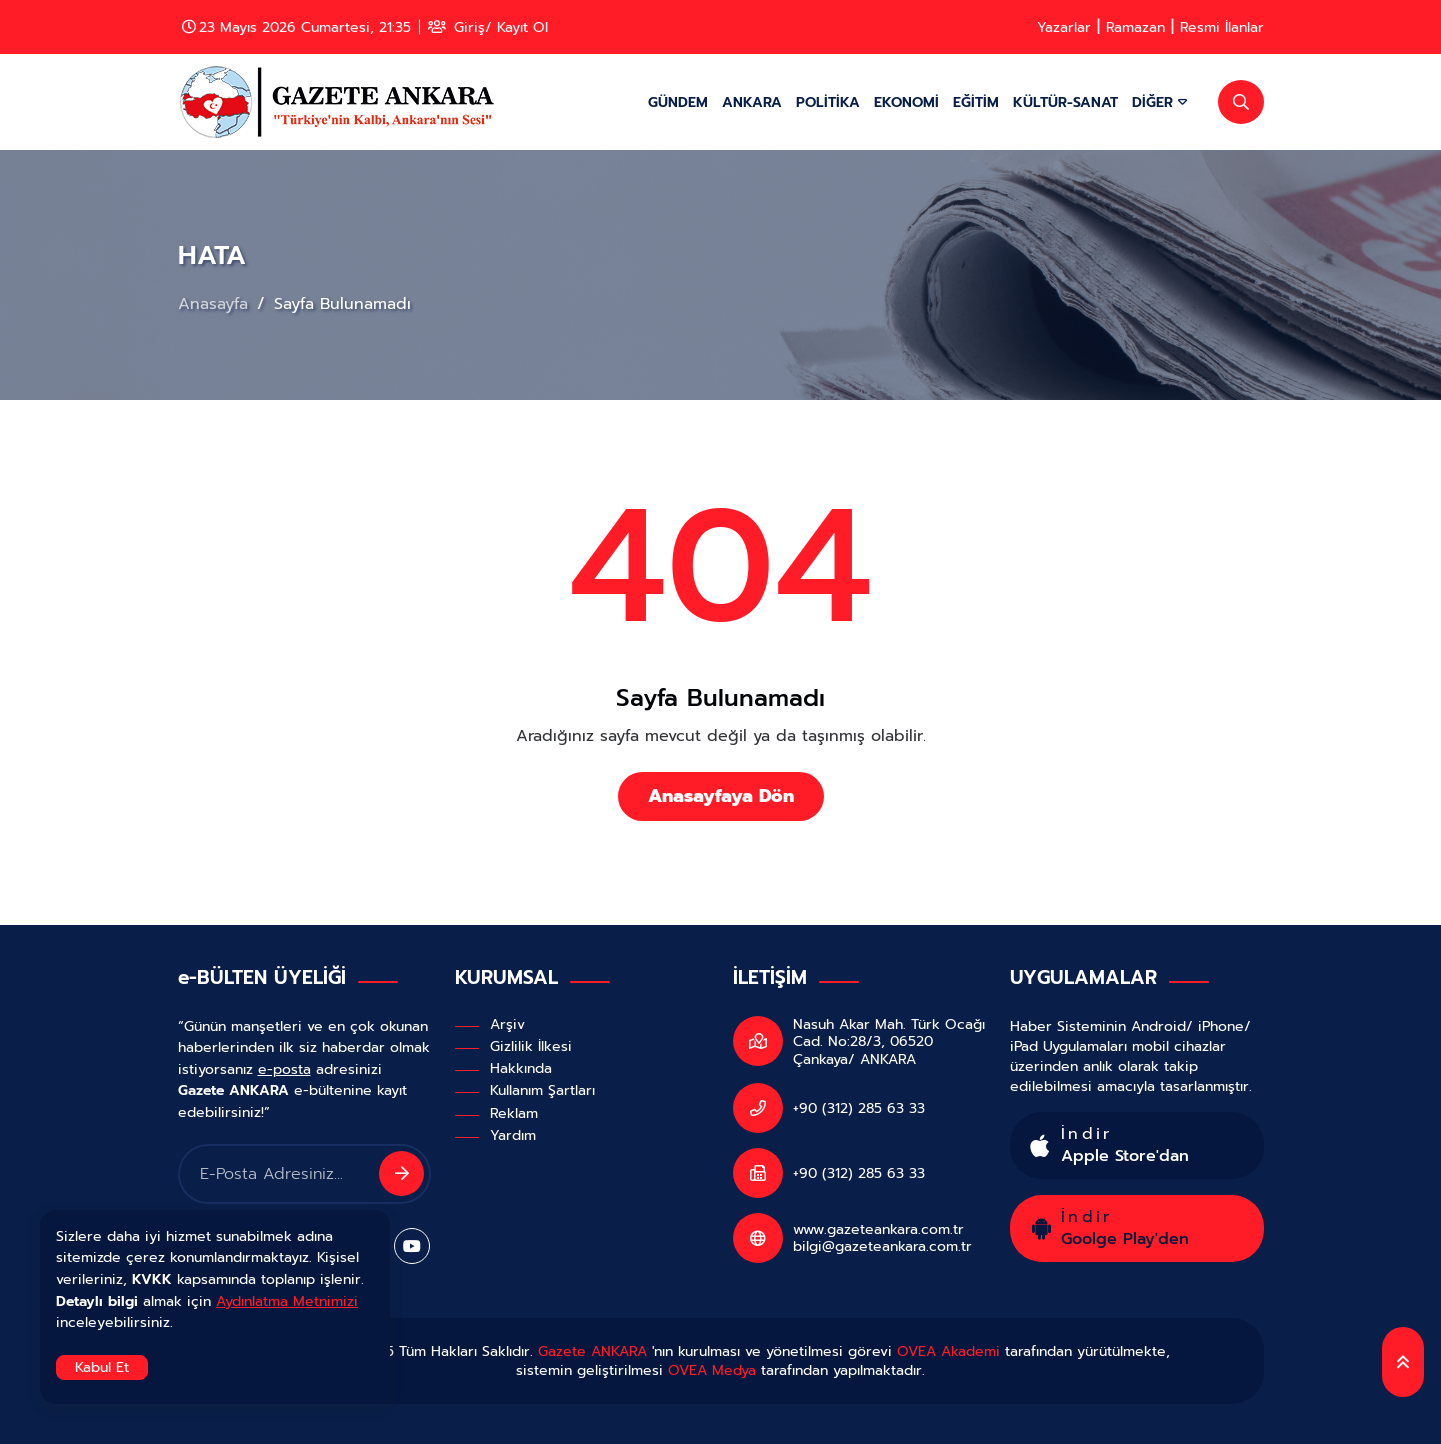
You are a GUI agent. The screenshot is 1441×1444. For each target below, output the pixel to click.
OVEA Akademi (948, 1351)
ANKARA (752, 102)
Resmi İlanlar (1222, 27)
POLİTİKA (828, 102)
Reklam (514, 1113)
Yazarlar (1064, 27)
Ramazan (1135, 27)
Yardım (513, 1135)
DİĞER (1159, 102)
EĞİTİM (976, 102)
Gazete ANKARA (592, 1351)
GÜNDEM (678, 102)
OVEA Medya (712, 1370)
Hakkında (521, 1068)
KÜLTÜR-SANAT (1065, 102)
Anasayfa (216, 304)
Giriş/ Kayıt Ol (488, 27)
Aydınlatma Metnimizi (287, 1301)
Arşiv (507, 1024)
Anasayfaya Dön (721, 796)
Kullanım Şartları (542, 1090)
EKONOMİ (906, 102)
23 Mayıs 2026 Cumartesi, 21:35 (296, 27)
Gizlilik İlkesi (531, 1046)
